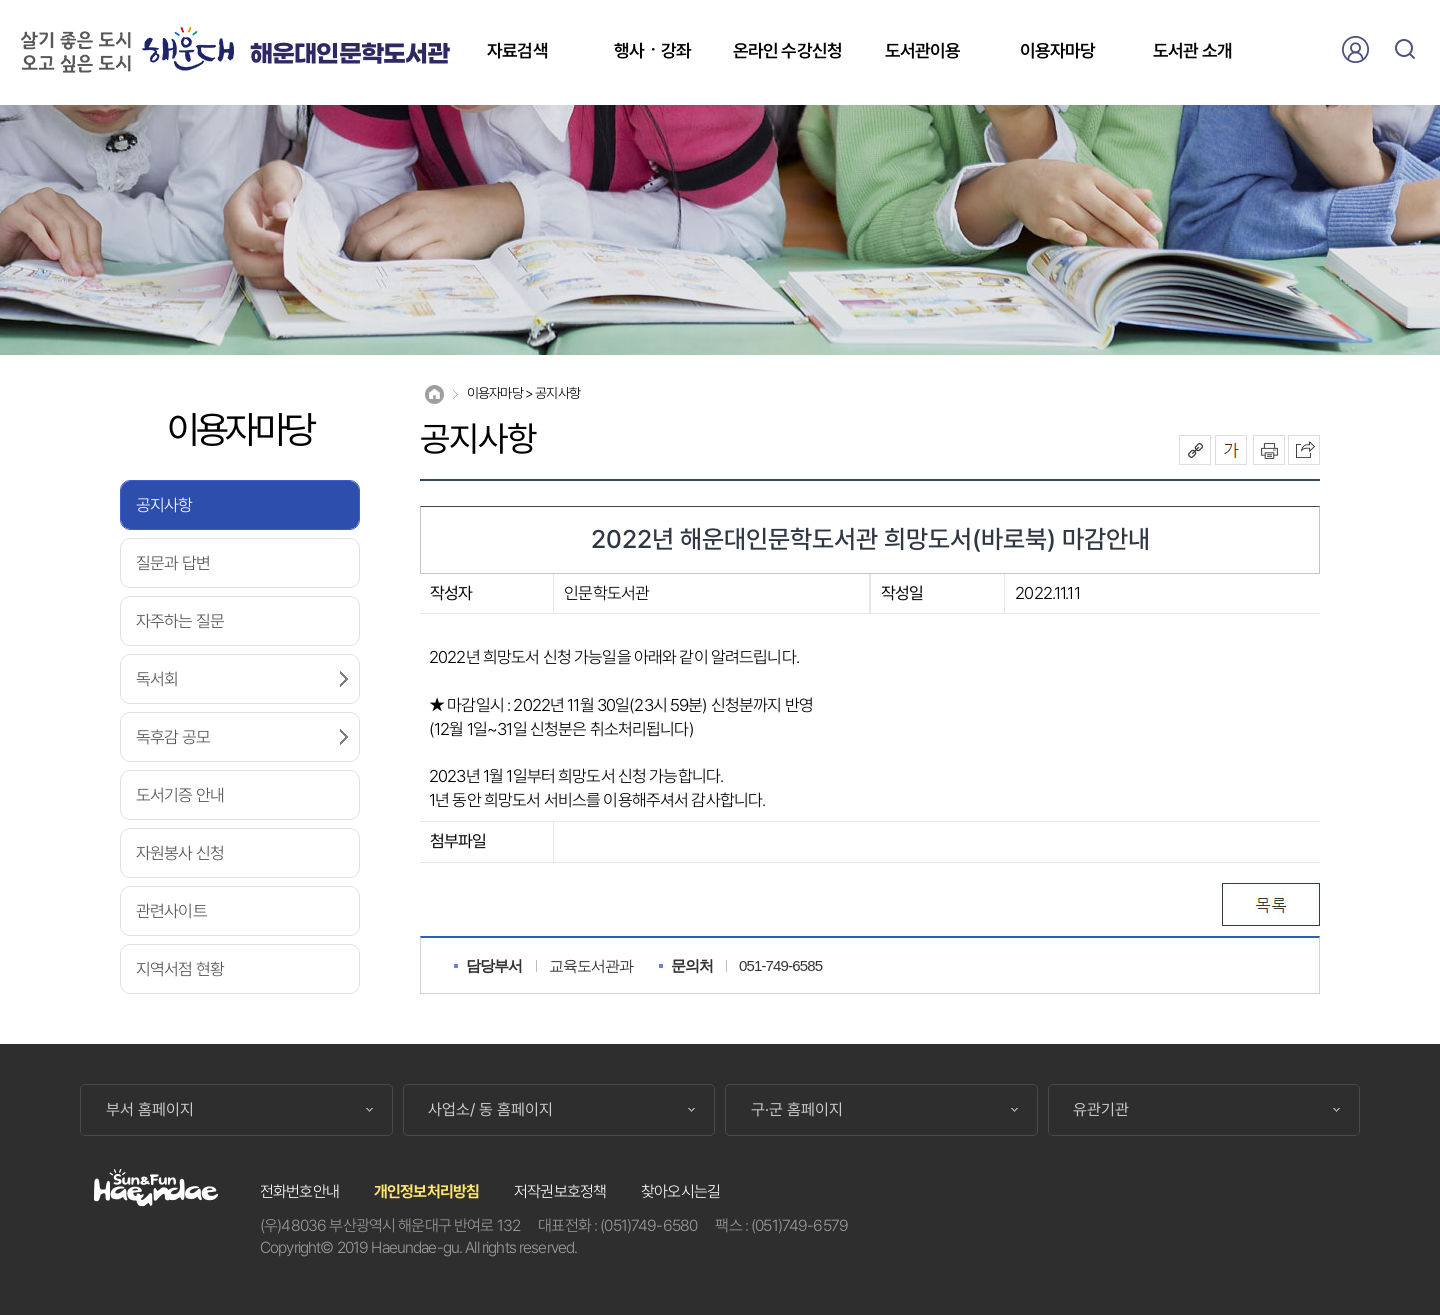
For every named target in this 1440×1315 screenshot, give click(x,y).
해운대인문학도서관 (349, 54)
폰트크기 (1231, 450)
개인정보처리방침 (426, 1191)
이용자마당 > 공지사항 (523, 393)
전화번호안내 (299, 1191)
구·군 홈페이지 (797, 1110)
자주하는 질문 (180, 621)
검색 (1405, 49)
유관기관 (1101, 1110)
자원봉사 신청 (180, 853)
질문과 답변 (173, 563)
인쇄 (1269, 450)
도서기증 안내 (180, 795)
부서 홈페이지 (150, 1110)
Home (434, 394)
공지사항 (164, 505)
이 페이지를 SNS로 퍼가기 (1304, 450)
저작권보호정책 (560, 1191)
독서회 (157, 679)
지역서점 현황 (180, 969)
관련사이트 (171, 911)
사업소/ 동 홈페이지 (490, 1110)
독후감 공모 (173, 737)
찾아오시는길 (680, 1191)
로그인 (1355, 49)
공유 (1195, 450)
